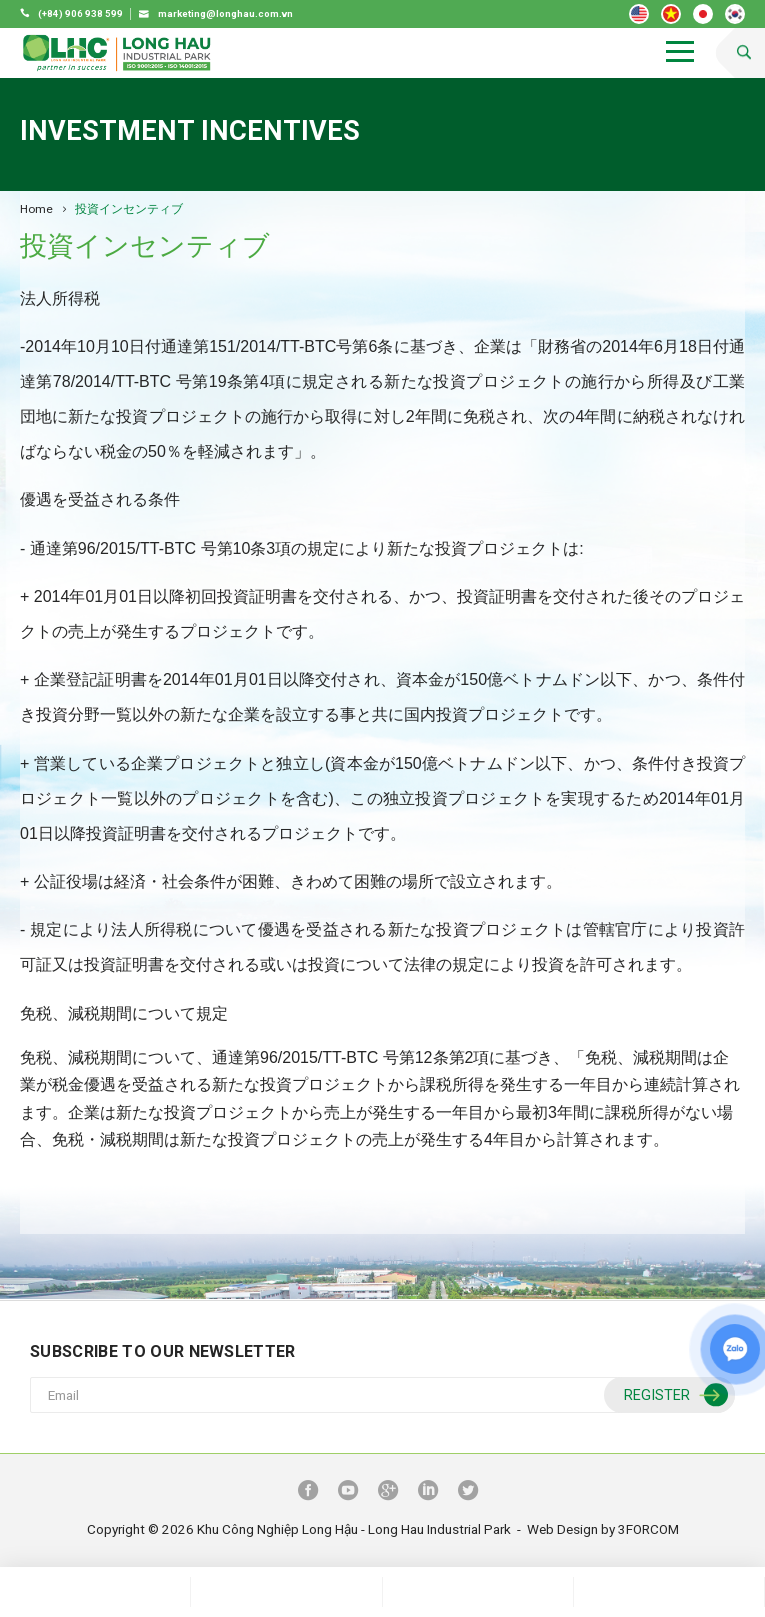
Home (36, 209)
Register (673, 1395)
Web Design (562, 1529)
